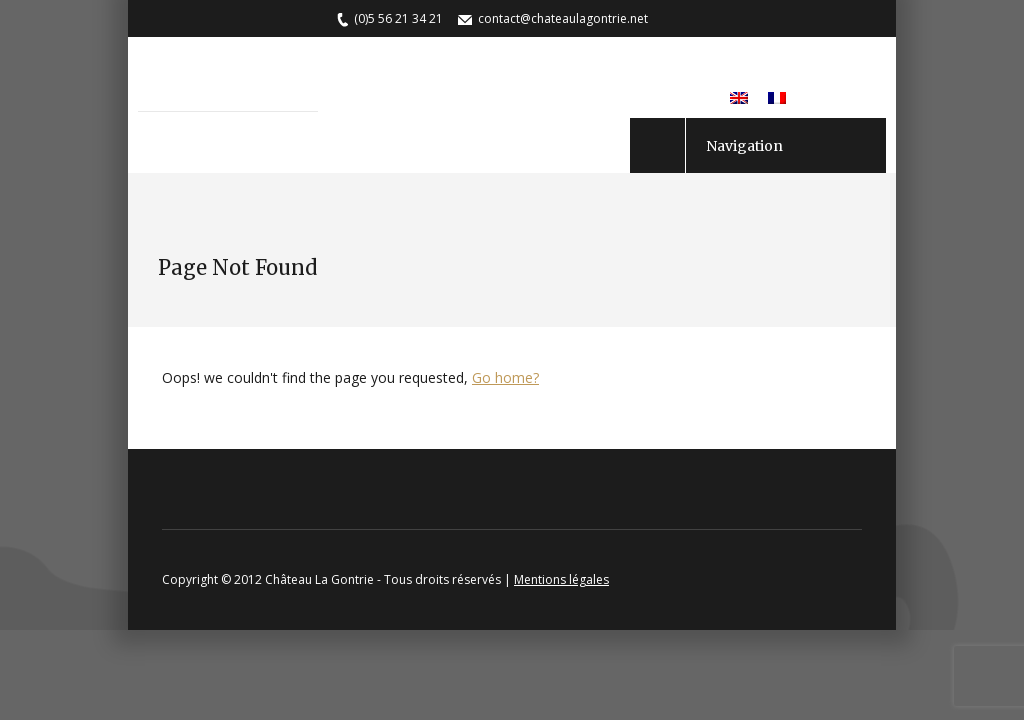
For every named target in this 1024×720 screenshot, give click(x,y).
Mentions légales (561, 579)
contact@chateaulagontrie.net (563, 18)
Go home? (505, 377)
